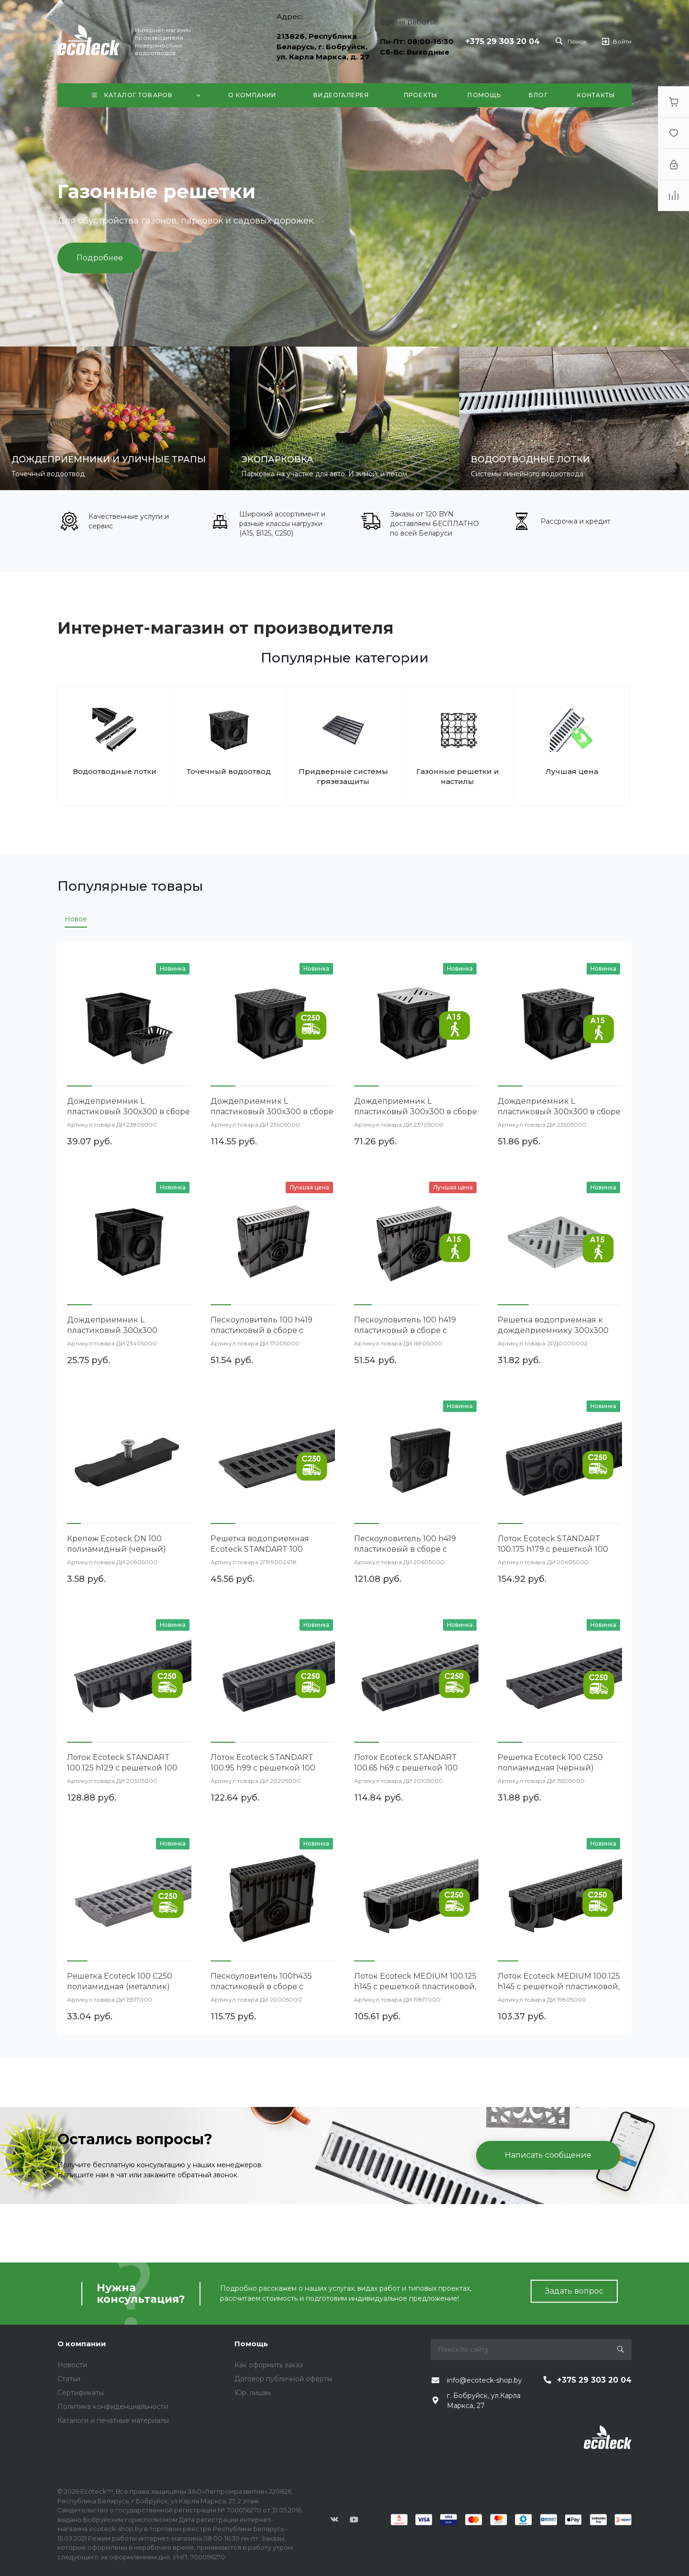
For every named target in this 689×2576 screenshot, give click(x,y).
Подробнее (100, 257)
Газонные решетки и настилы (457, 776)
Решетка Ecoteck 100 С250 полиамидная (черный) (550, 1762)
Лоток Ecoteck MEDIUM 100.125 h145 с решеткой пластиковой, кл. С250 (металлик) (415, 1986)
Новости (72, 2365)
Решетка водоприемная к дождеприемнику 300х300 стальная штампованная (553, 1330)
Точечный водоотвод (229, 771)
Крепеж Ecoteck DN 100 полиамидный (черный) (116, 1544)
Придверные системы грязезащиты (343, 776)
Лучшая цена (571, 771)
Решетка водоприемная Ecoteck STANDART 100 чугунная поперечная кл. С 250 (273, 1549)
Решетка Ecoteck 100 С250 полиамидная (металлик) (119, 1981)
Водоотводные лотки (114, 771)
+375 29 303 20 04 (502, 41)
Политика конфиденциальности (112, 2406)
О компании (81, 2343)
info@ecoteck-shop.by (484, 2380)
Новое (76, 919)
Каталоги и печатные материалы (113, 2420)
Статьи (68, 2378)
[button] (79, 1304)
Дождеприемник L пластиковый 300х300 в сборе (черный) (128, 1112)
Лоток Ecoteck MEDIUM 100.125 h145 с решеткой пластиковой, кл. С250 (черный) (559, 1986)
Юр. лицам (252, 2392)
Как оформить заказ (268, 2365)
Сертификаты (80, 2392)
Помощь (251, 2343)
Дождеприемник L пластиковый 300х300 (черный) (112, 1330)
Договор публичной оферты (283, 2378)
